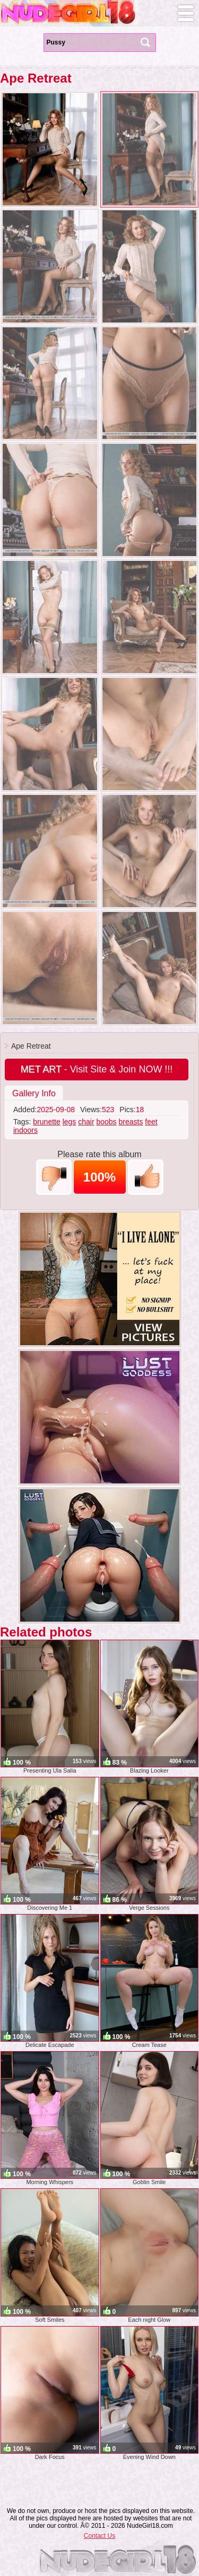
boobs (106, 1121)
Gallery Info (34, 1093)
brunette (46, 1121)
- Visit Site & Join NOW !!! (97, 1069)
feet (151, 1121)
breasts (131, 1121)
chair (86, 1121)
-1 (54, 1177)
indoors (25, 1130)
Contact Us (99, 2535)
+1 (145, 1177)
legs (69, 1121)
